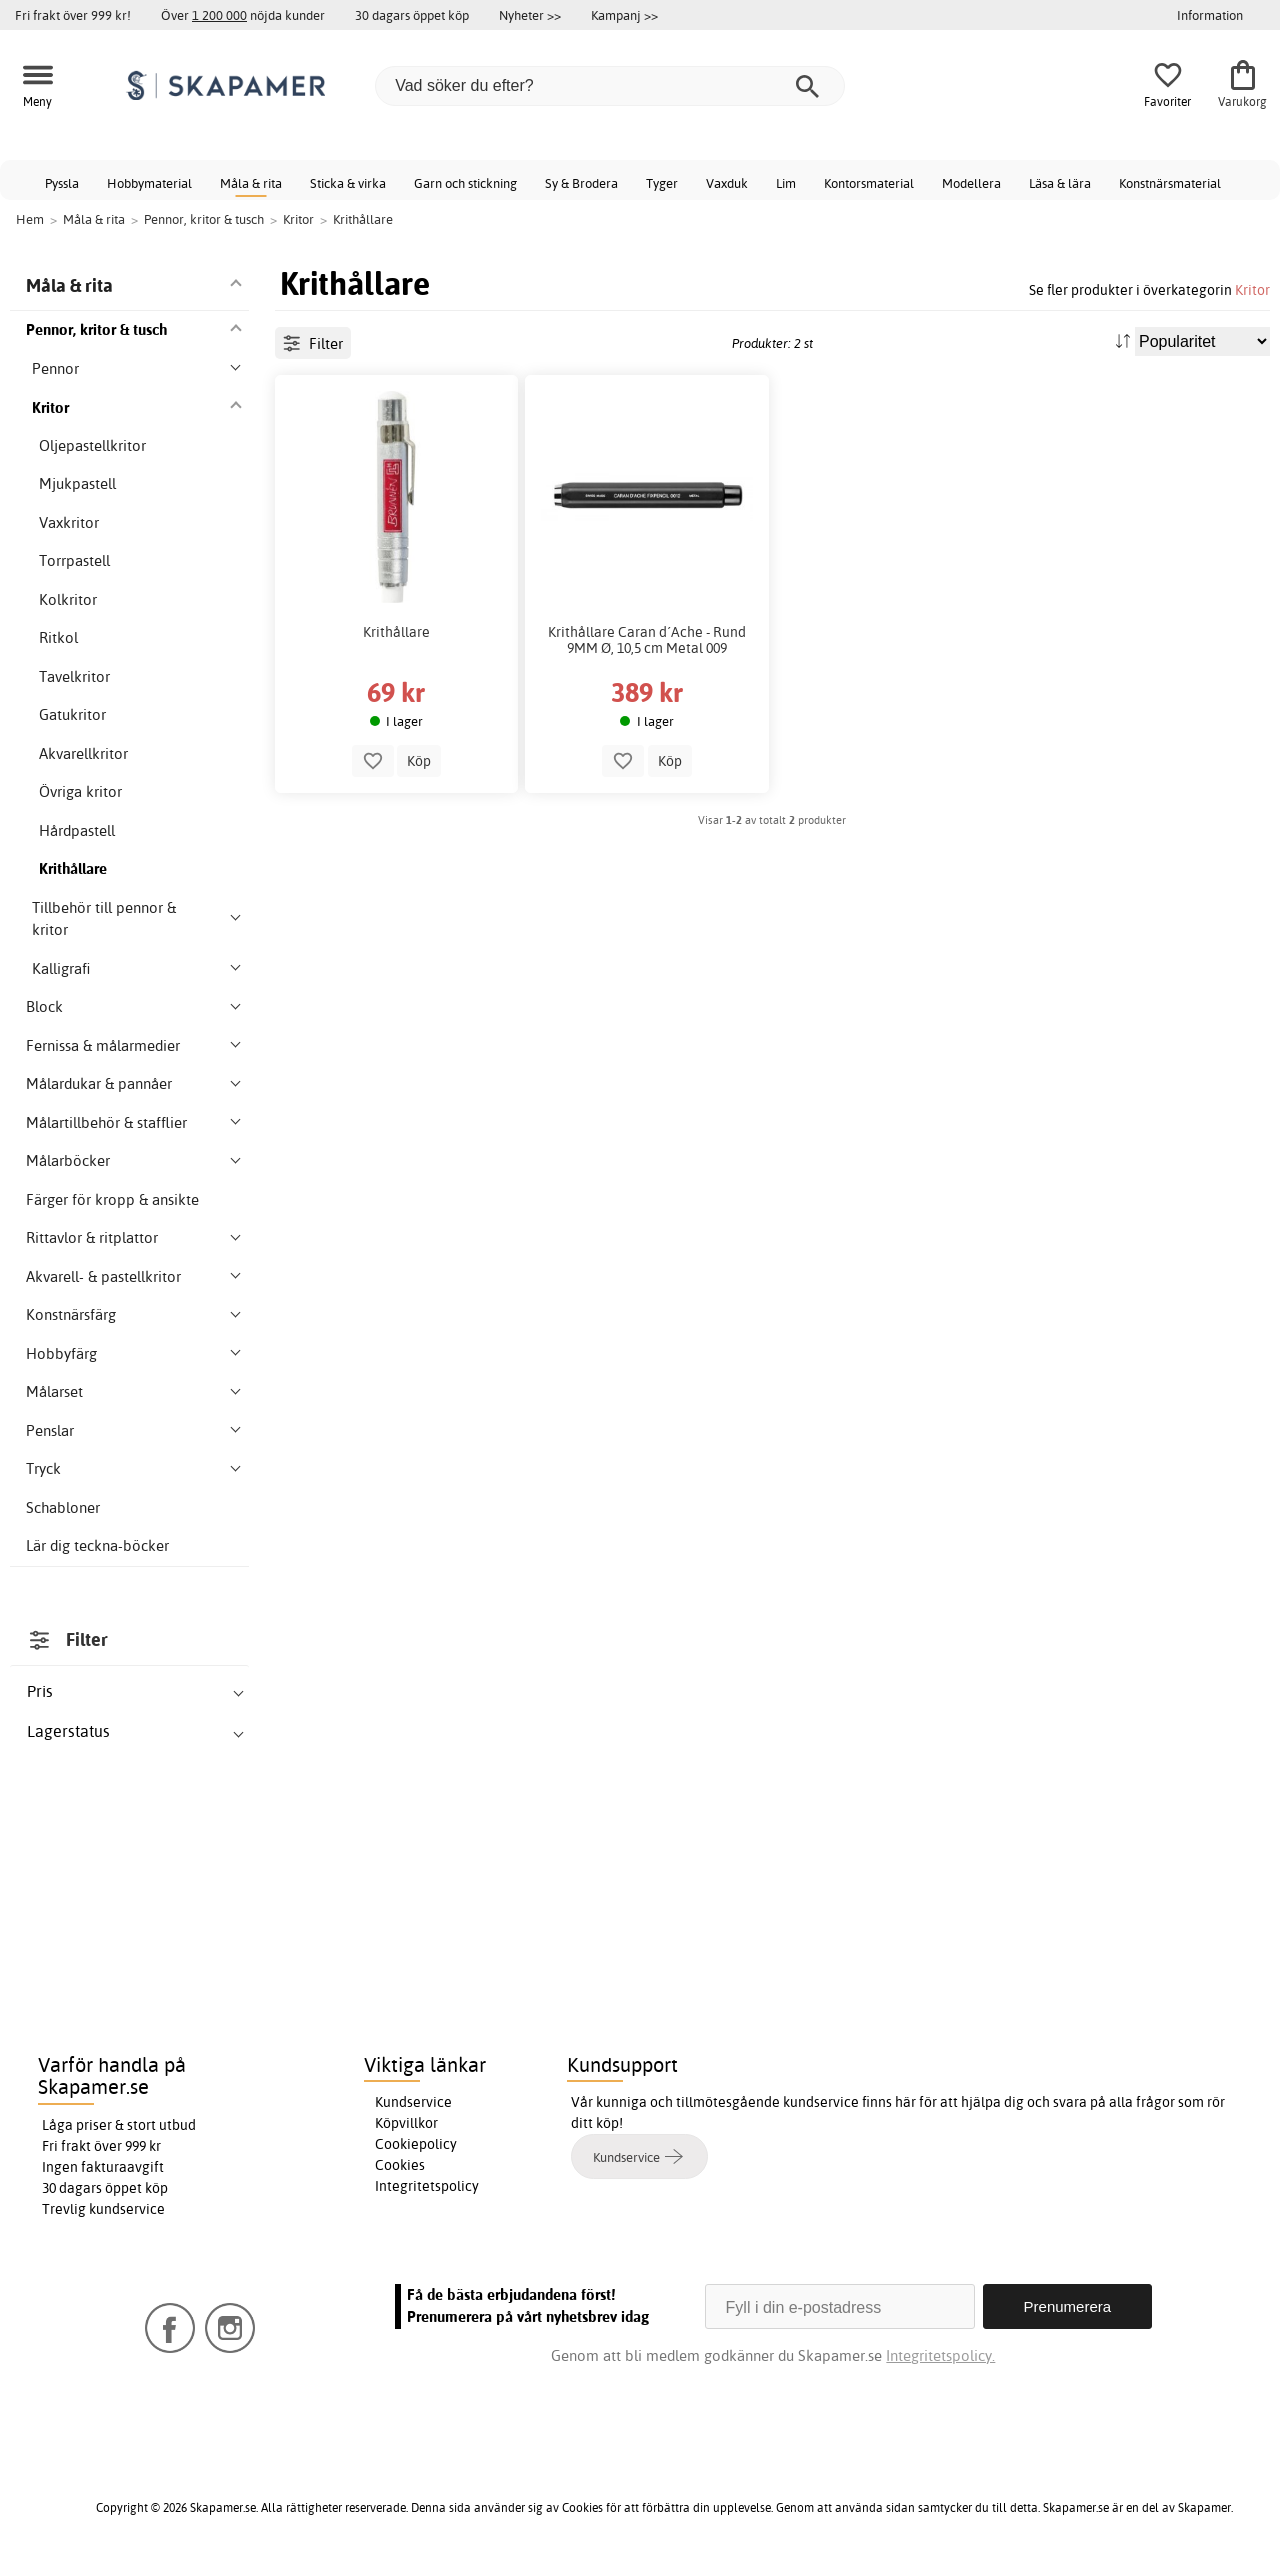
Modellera (971, 183)
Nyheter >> (530, 15)
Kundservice (413, 2102)
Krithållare (396, 632)
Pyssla (62, 183)
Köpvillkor (406, 2123)
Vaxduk (727, 183)
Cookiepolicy (416, 2144)
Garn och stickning (465, 183)
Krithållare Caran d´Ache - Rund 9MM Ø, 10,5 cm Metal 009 (647, 640)
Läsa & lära (1060, 183)
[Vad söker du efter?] (610, 86)
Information (1210, 15)
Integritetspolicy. (940, 2355)
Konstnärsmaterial (1170, 183)
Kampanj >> (624, 15)
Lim (786, 183)
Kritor (1252, 289)
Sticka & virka (348, 183)
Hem (30, 219)
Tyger (662, 183)
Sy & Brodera (581, 183)
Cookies (400, 2165)
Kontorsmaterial (869, 183)
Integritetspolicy (427, 2186)
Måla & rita (251, 183)
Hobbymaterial (149, 183)
